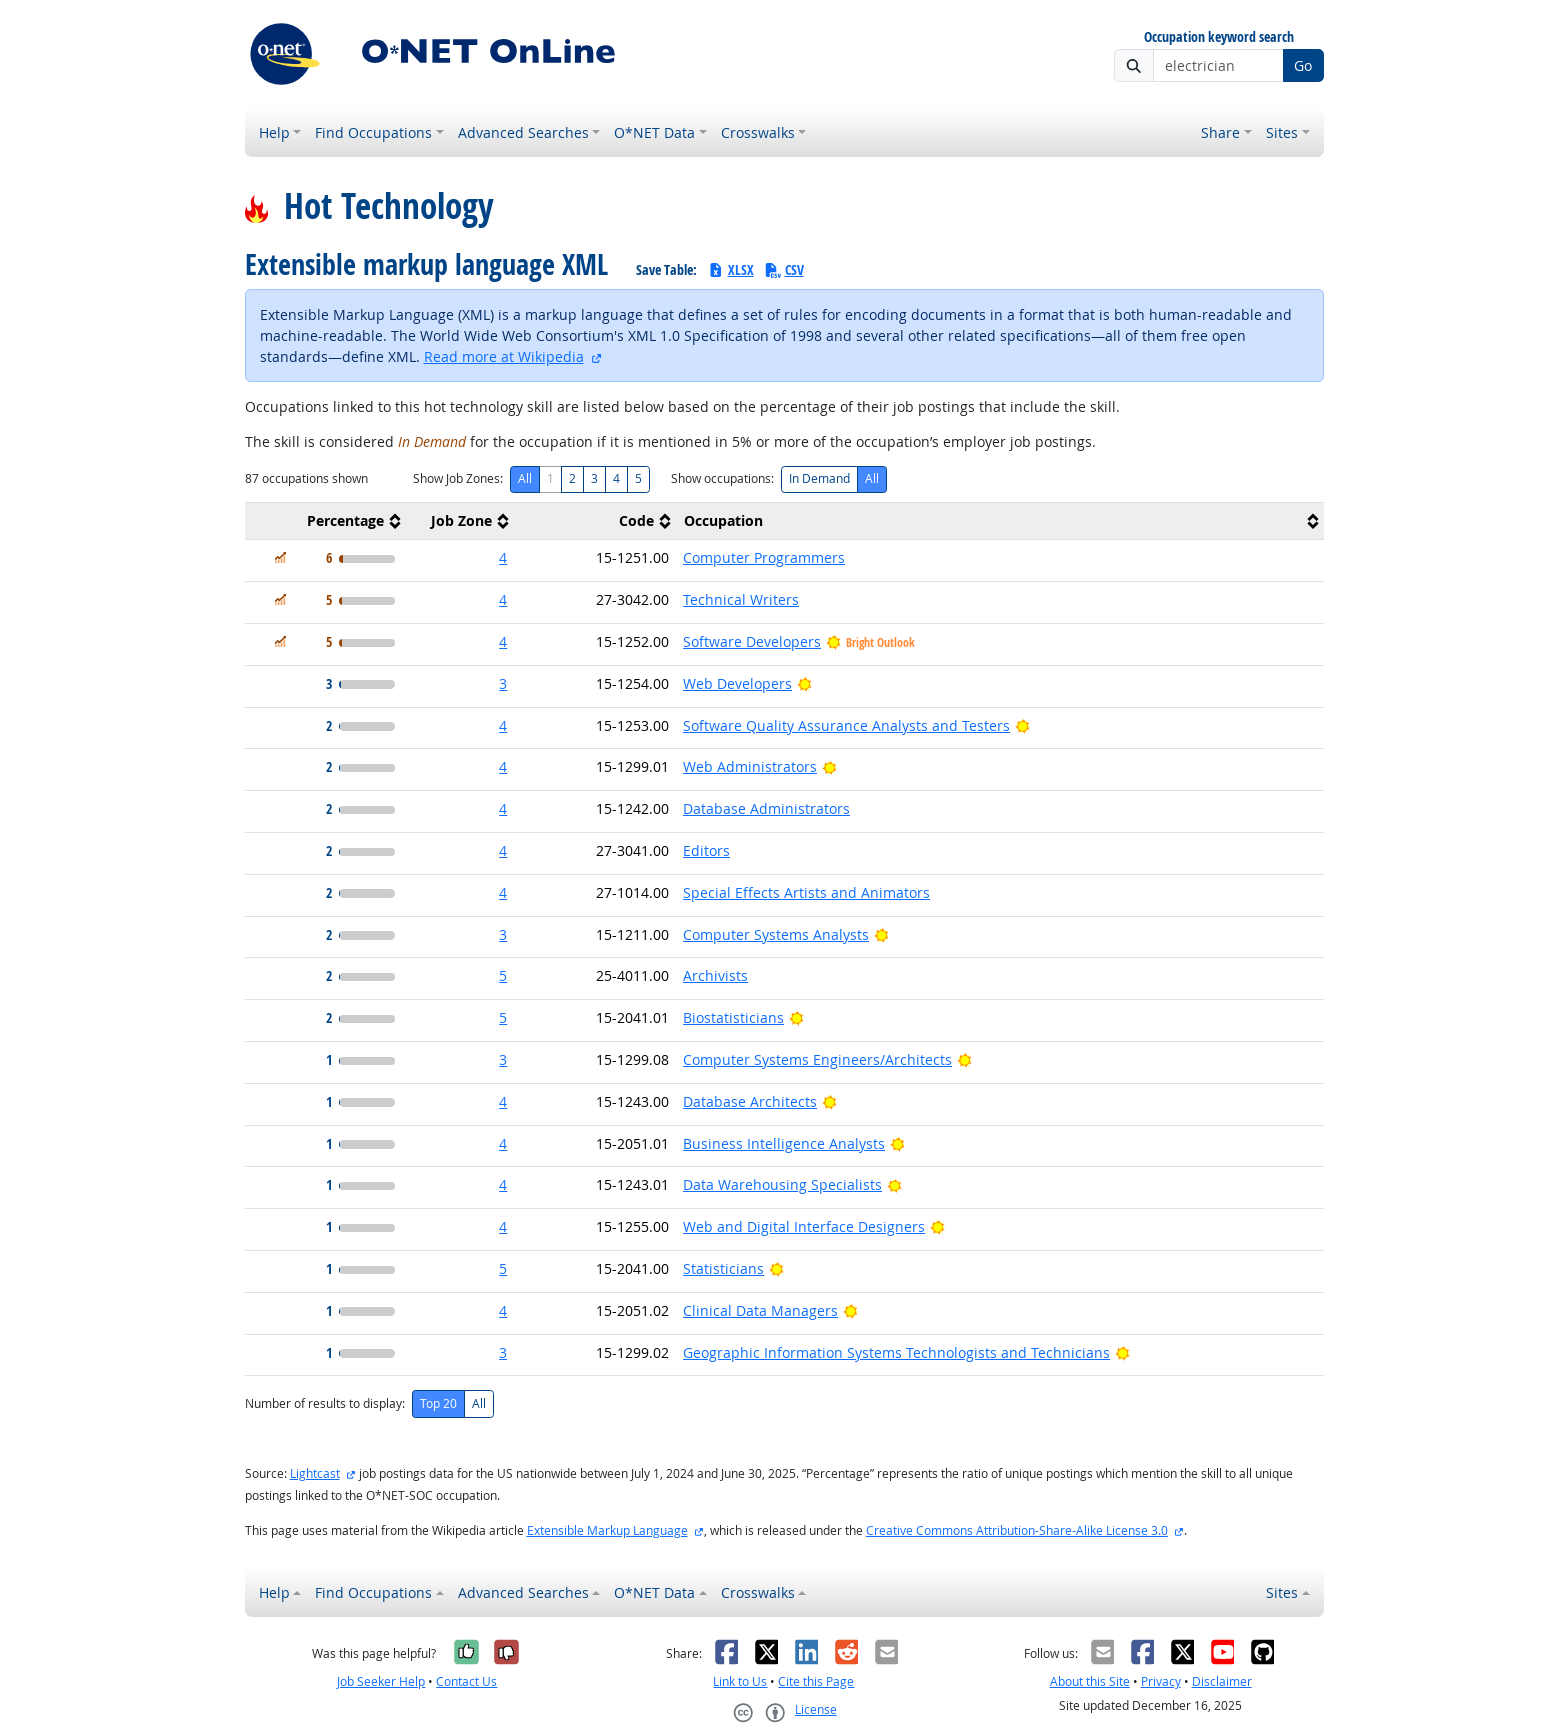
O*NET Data (654, 132)
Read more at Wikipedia (504, 356)
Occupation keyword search (1219, 37)
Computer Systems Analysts (776, 934)
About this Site (1090, 1681)
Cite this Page (816, 1681)
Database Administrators (766, 808)
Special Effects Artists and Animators (806, 892)
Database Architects (750, 1101)
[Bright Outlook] (804, 683)
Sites (1282, 132)
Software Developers (752, 641)
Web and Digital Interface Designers (804, 1226)
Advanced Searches (523, 132)
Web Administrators (750, 766)
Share (1220, 132)
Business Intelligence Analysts (784, 1143)
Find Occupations (373, 132)
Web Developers (737, 683)
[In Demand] (280, 557)
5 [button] (503, 975)
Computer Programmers (764, 557)
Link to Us (740, 1681)
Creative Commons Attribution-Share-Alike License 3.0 (1017, 1530)
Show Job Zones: (458, 478)
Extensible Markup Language (607, 1530)
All (525, 478)
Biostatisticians (733, 1017)
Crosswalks (758, 132)
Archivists (715, 975)
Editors (706, 850)
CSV (784, 269)
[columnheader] (326, 521)
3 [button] (503, 683)
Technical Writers (741, 599)
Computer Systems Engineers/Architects (817, 1059)
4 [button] (503, 557)
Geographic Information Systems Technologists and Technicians (896, 1352)
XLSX (730, 269)
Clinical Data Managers (760, 1310)
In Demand (819, 478)
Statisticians (723, 1268)
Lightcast (315, 1473)
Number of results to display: (325, 1403)
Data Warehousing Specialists (782, 1184)
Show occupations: (722, 478)
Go (1303, 65)
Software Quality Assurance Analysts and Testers (846, 725)
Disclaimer (1222, 1681)
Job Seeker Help (381, 1681)
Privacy (1161, 1681)
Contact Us (466, 1681)
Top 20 (438, 1403)
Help (274, 132)
